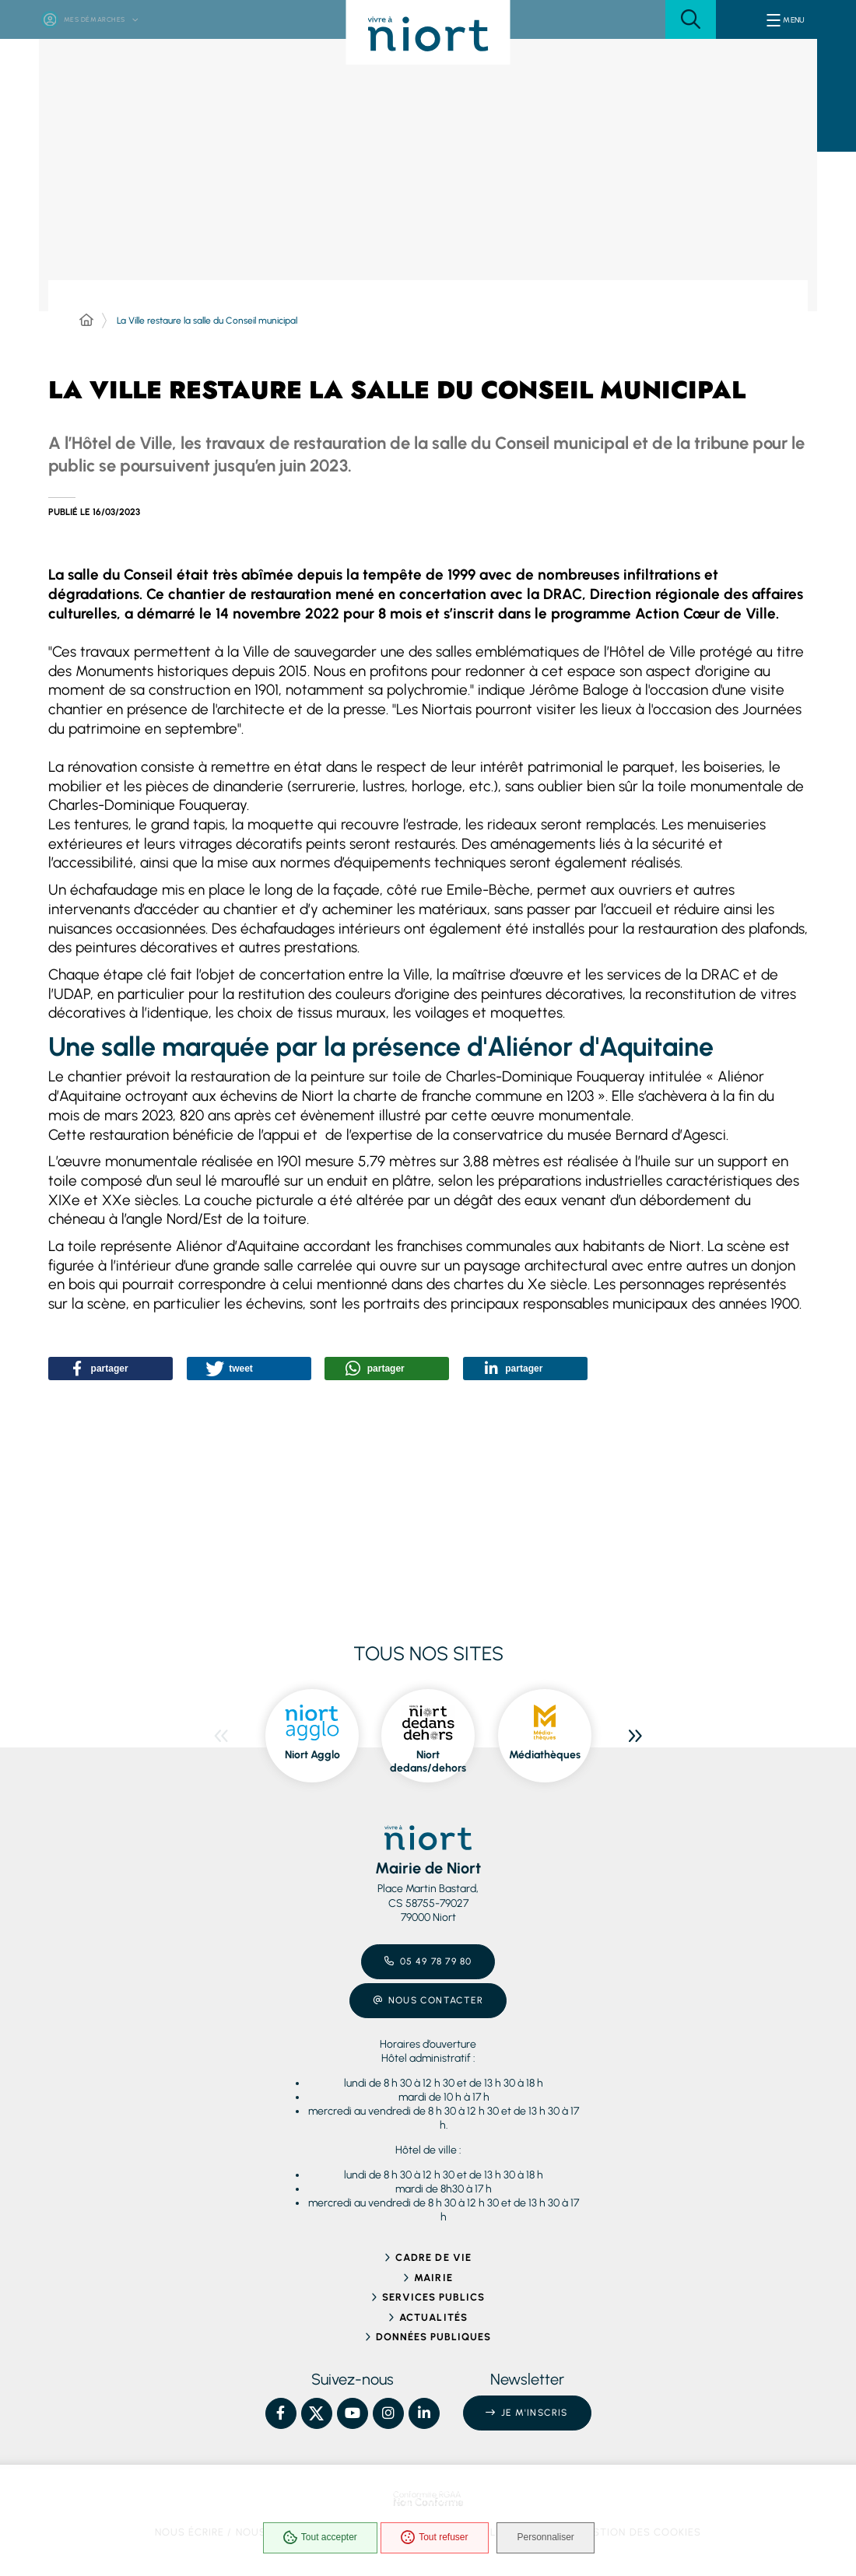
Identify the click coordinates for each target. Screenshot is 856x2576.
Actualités (433, 2317)
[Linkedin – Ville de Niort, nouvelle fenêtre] (424, 2413)
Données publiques (434, 2337)
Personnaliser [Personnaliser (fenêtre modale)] (552, 2540)
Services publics (434, 2297)
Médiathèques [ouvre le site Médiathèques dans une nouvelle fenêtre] (545, 1754)
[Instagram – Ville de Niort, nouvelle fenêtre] (388, 2413)
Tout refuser (430, 2540)
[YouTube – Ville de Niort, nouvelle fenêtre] (352, 2413)
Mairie (433, 2277)
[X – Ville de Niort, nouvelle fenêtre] (316, 2413)
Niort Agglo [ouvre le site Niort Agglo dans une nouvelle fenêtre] (312, 1754)
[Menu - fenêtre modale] (786, 19)
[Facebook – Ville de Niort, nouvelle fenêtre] (280, 2413)
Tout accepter (316, 2540)
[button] (690, 19)
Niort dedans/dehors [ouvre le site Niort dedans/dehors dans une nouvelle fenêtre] (428, 1761)
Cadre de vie (433, 2257)
